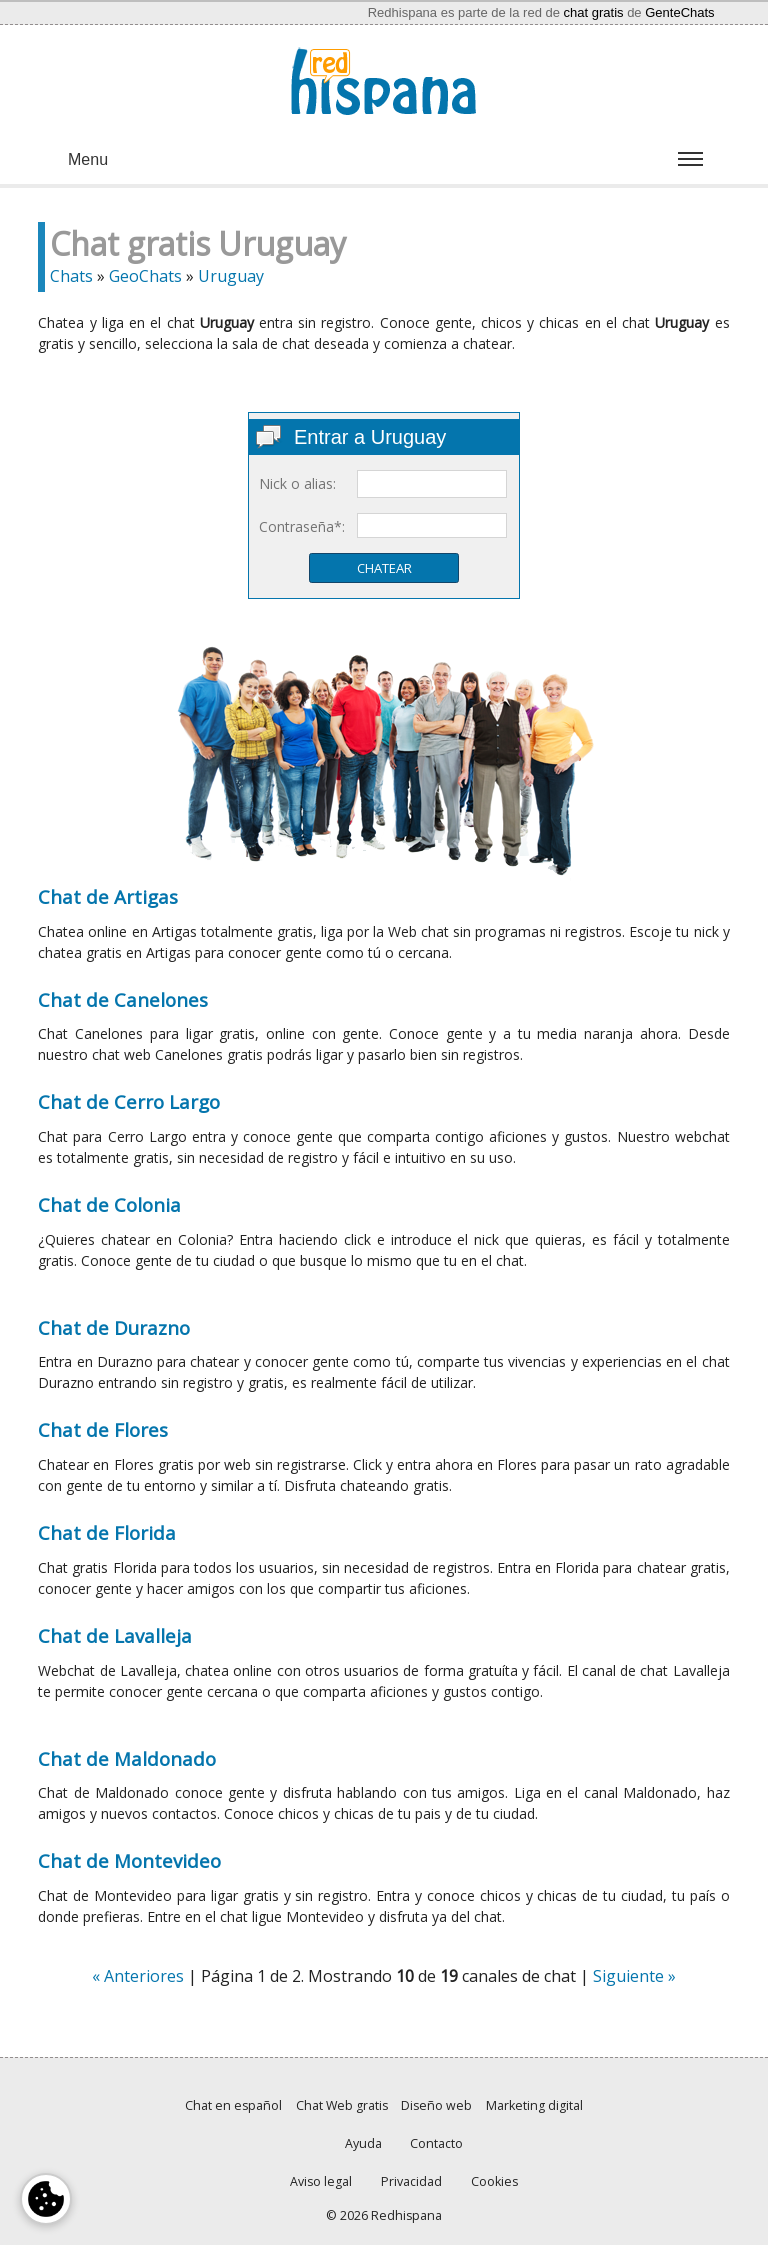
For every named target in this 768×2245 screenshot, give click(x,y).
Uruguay (231, 276)
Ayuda (363, 2143)
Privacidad (411, 2181)
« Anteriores (138, 1976)
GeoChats (145, 276)
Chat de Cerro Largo (129, 1101)
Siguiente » (634, 1976)
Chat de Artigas (108, 896)
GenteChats (679, 12)
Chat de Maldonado (127, 1758)
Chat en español (233, 2105)
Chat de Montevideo (129, 1860)
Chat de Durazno (114, 1327)
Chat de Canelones (123, 999)
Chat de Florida (107, 1532)
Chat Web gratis (342, 2105)
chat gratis (594, 12)
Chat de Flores (103, 1429)
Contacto (436, 2143)
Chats (71, 276)
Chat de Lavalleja (115, 1635)
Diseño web (436, 2105)
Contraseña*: (302, 526)
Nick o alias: (297, 483)
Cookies (494, 2181)
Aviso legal (321, 2181)
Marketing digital (534, 2105)
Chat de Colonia (109, 1204)
